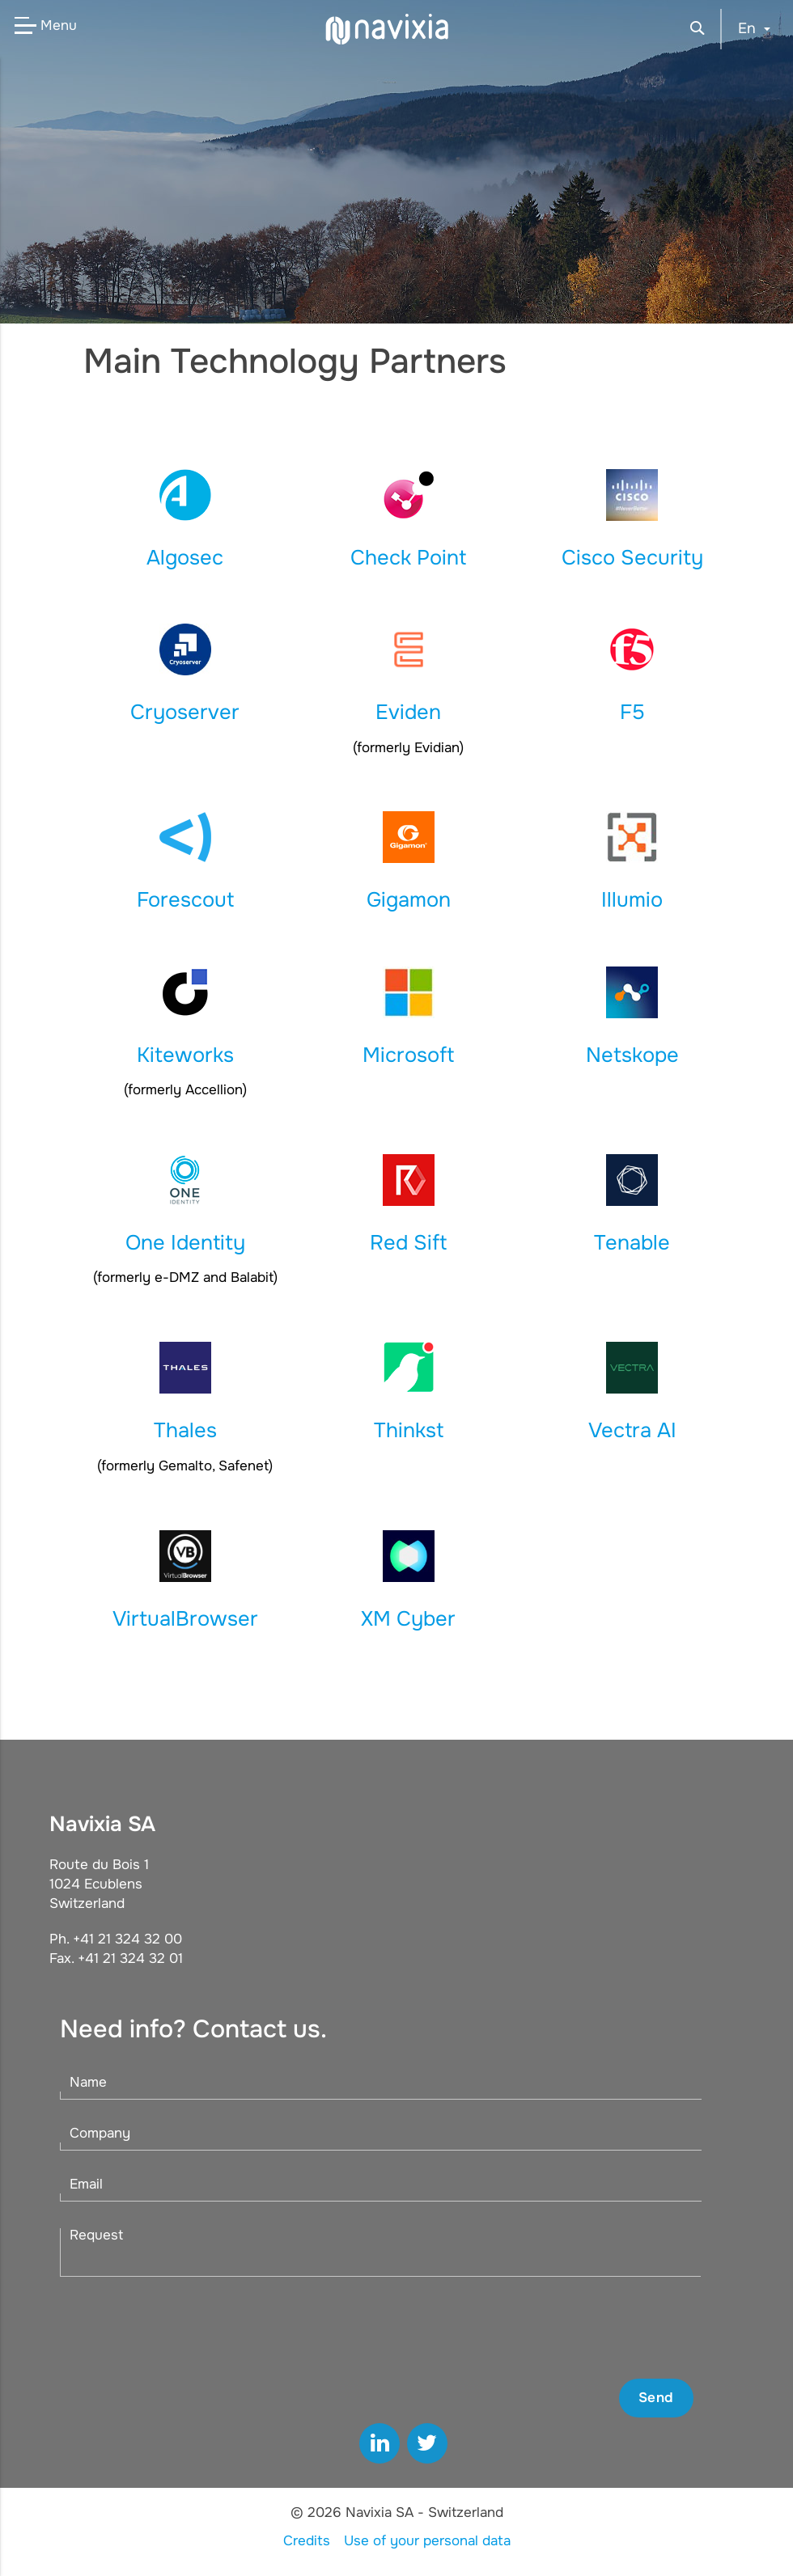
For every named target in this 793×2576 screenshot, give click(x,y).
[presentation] (570, 2327)
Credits (306, 2540)
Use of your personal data (427, 2540)
